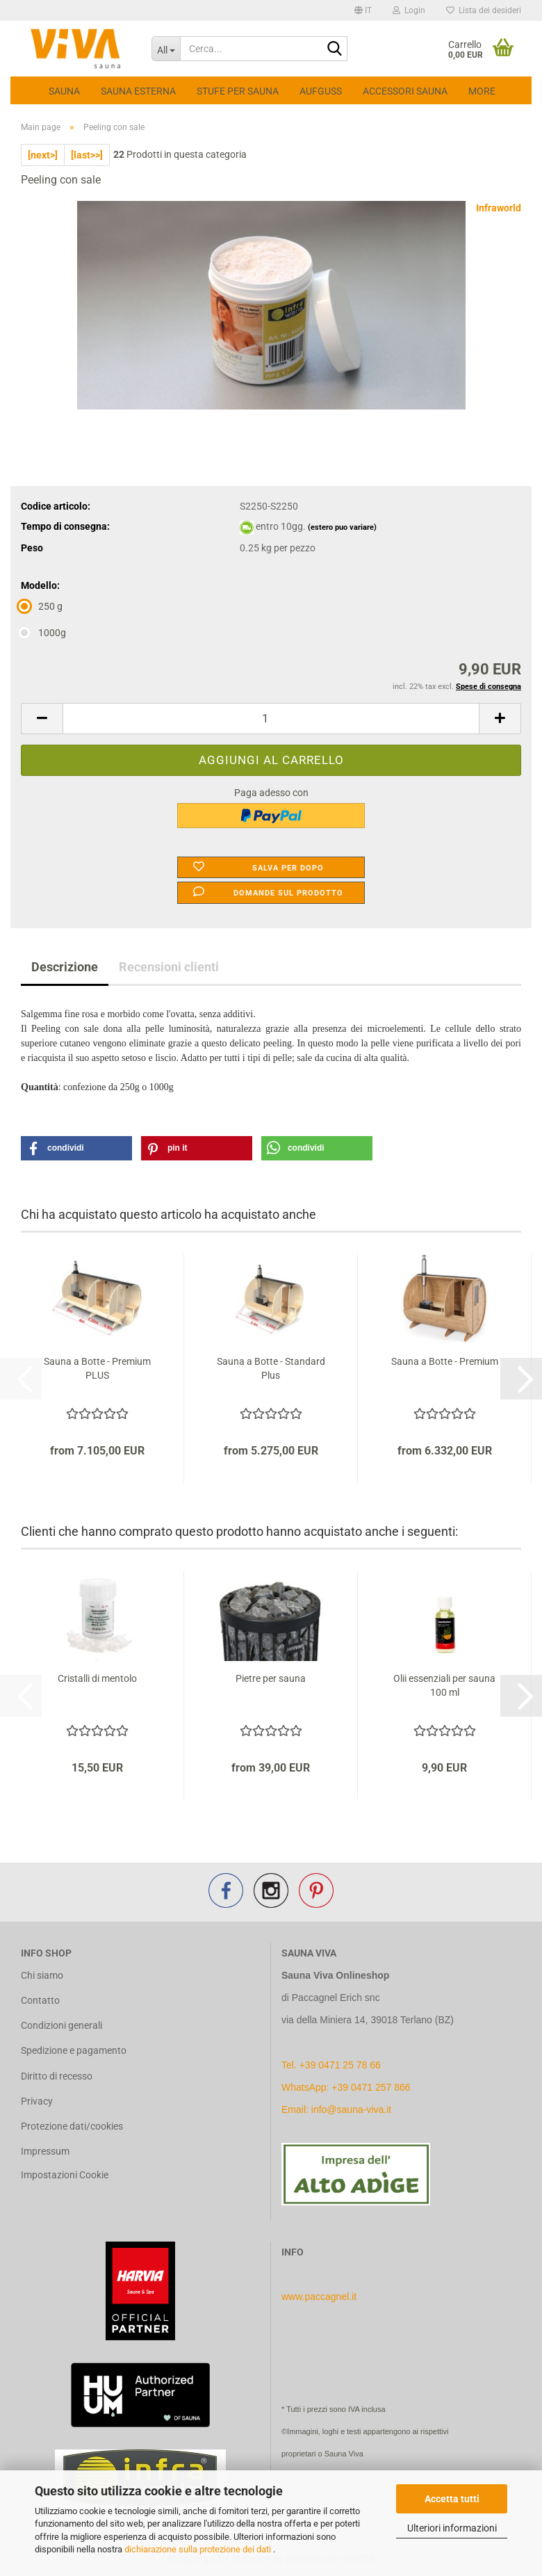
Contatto (40, 2000)
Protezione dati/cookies (72, 2126)
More (481, 91)
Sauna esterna (138, 91)
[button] (363, 10)
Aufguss (320, 91)
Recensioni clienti (169, 966)
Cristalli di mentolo (97, 1678)
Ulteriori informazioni (452, 2528)
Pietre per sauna (271, 1678)
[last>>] (87, 155)
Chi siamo (42, 1975)
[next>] (43, 155)
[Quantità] (271, 718)
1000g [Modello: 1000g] (43, 632)
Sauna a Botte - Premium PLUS (97, 1368)
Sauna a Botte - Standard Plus (271, 1368)
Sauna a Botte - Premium (444, 1361)
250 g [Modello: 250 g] (42, 606)
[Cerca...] (165, 48)
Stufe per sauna (238, 91)
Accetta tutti (452, 2498)
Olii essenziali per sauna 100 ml (444, 1685)
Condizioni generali (61, 2025)
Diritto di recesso (56, 2076)
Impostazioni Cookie (64, 2174)
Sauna (64, 91)
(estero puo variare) (342, 527)
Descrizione (64, 966)
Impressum (45, 2151)
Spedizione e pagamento (73, 2050)
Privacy (37, 2101)
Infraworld (498, 207)
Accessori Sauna (405, 91)
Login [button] (409, 10)
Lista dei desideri (483, 10)
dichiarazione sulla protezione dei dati (198, 2549)
